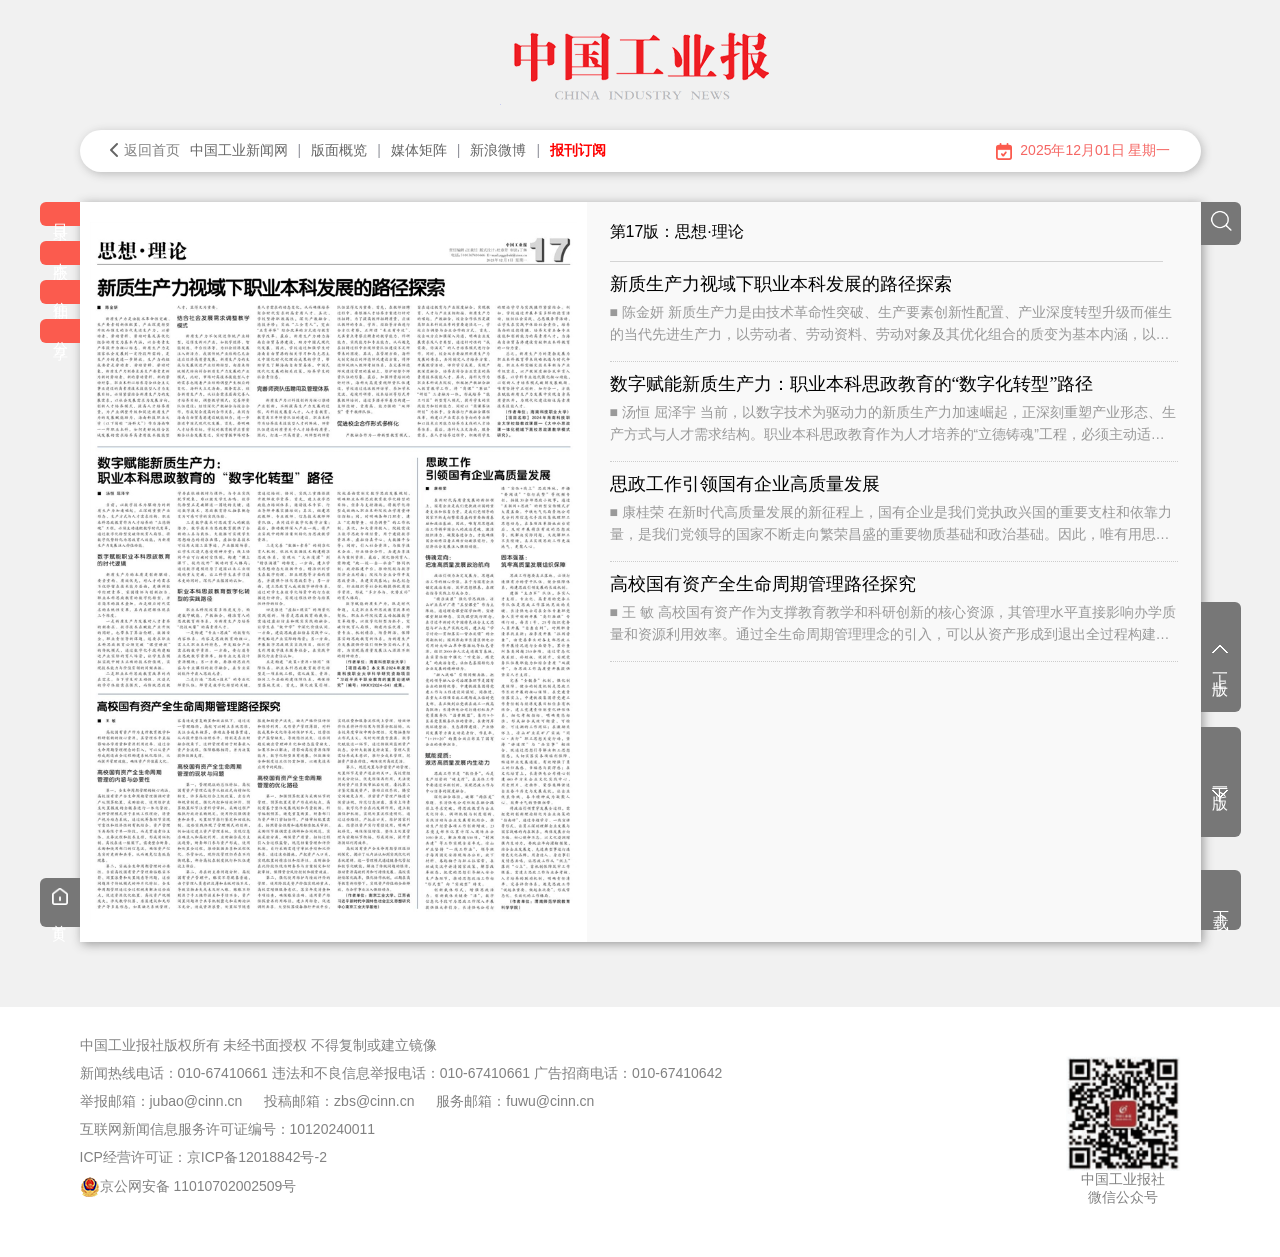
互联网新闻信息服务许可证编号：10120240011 (228, 1129)
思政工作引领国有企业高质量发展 (745, 484)
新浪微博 (498, 150)
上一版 (1220, 659)
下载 (1221, 902)
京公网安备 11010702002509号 (198, 1186)
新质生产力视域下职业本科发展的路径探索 (781, 284)
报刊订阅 (578, 150)
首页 (60, 905)
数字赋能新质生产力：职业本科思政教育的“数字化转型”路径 (852, 384)
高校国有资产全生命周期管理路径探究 (763, 584)
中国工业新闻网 (239, 150)
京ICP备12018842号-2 (257, 1157)
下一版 (1220, 786)
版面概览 (339, 150)
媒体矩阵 (419, 150)
